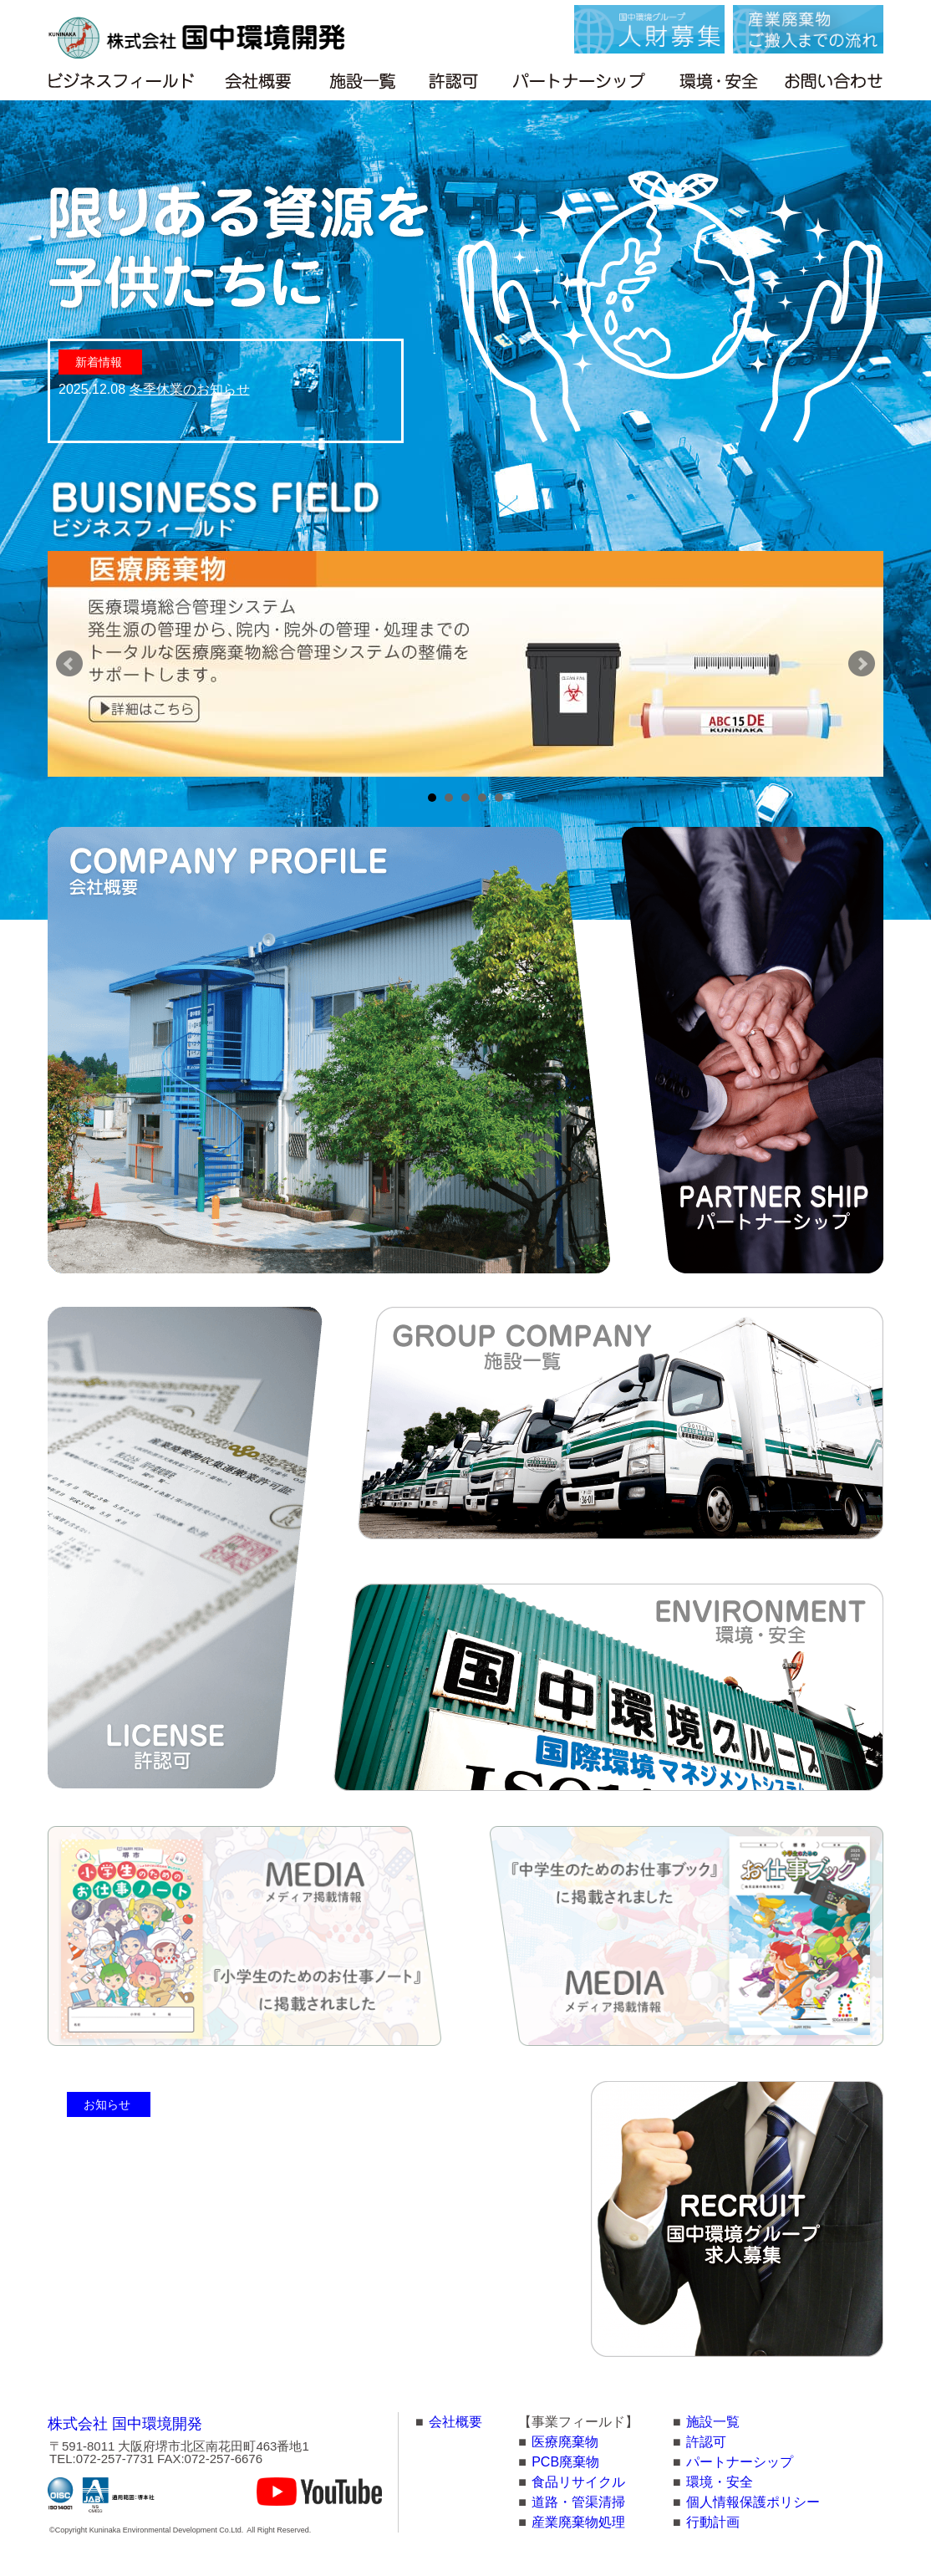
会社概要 (455, 2422)
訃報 (151, 2332)
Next (861, 663)
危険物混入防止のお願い (211, 2257)
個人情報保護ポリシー (753, 2502)
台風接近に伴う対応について (225, 2207)
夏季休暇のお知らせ (198, 2232)
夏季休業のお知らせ (198, 2157)
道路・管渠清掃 (578, 2502)
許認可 (706, 2442)
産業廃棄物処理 (578, 2522)
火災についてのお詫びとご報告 (231, 2282)
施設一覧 (713, 2422)
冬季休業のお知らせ (190, 389)
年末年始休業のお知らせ (211, 2182)
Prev (69, 663)
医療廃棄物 (565, 2442)
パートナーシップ (739, 2462)
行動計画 (713, 2522)
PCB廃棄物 (565, 2462)
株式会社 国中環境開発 (125, 2423)
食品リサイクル (578, 2482)
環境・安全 (719, 2482)
